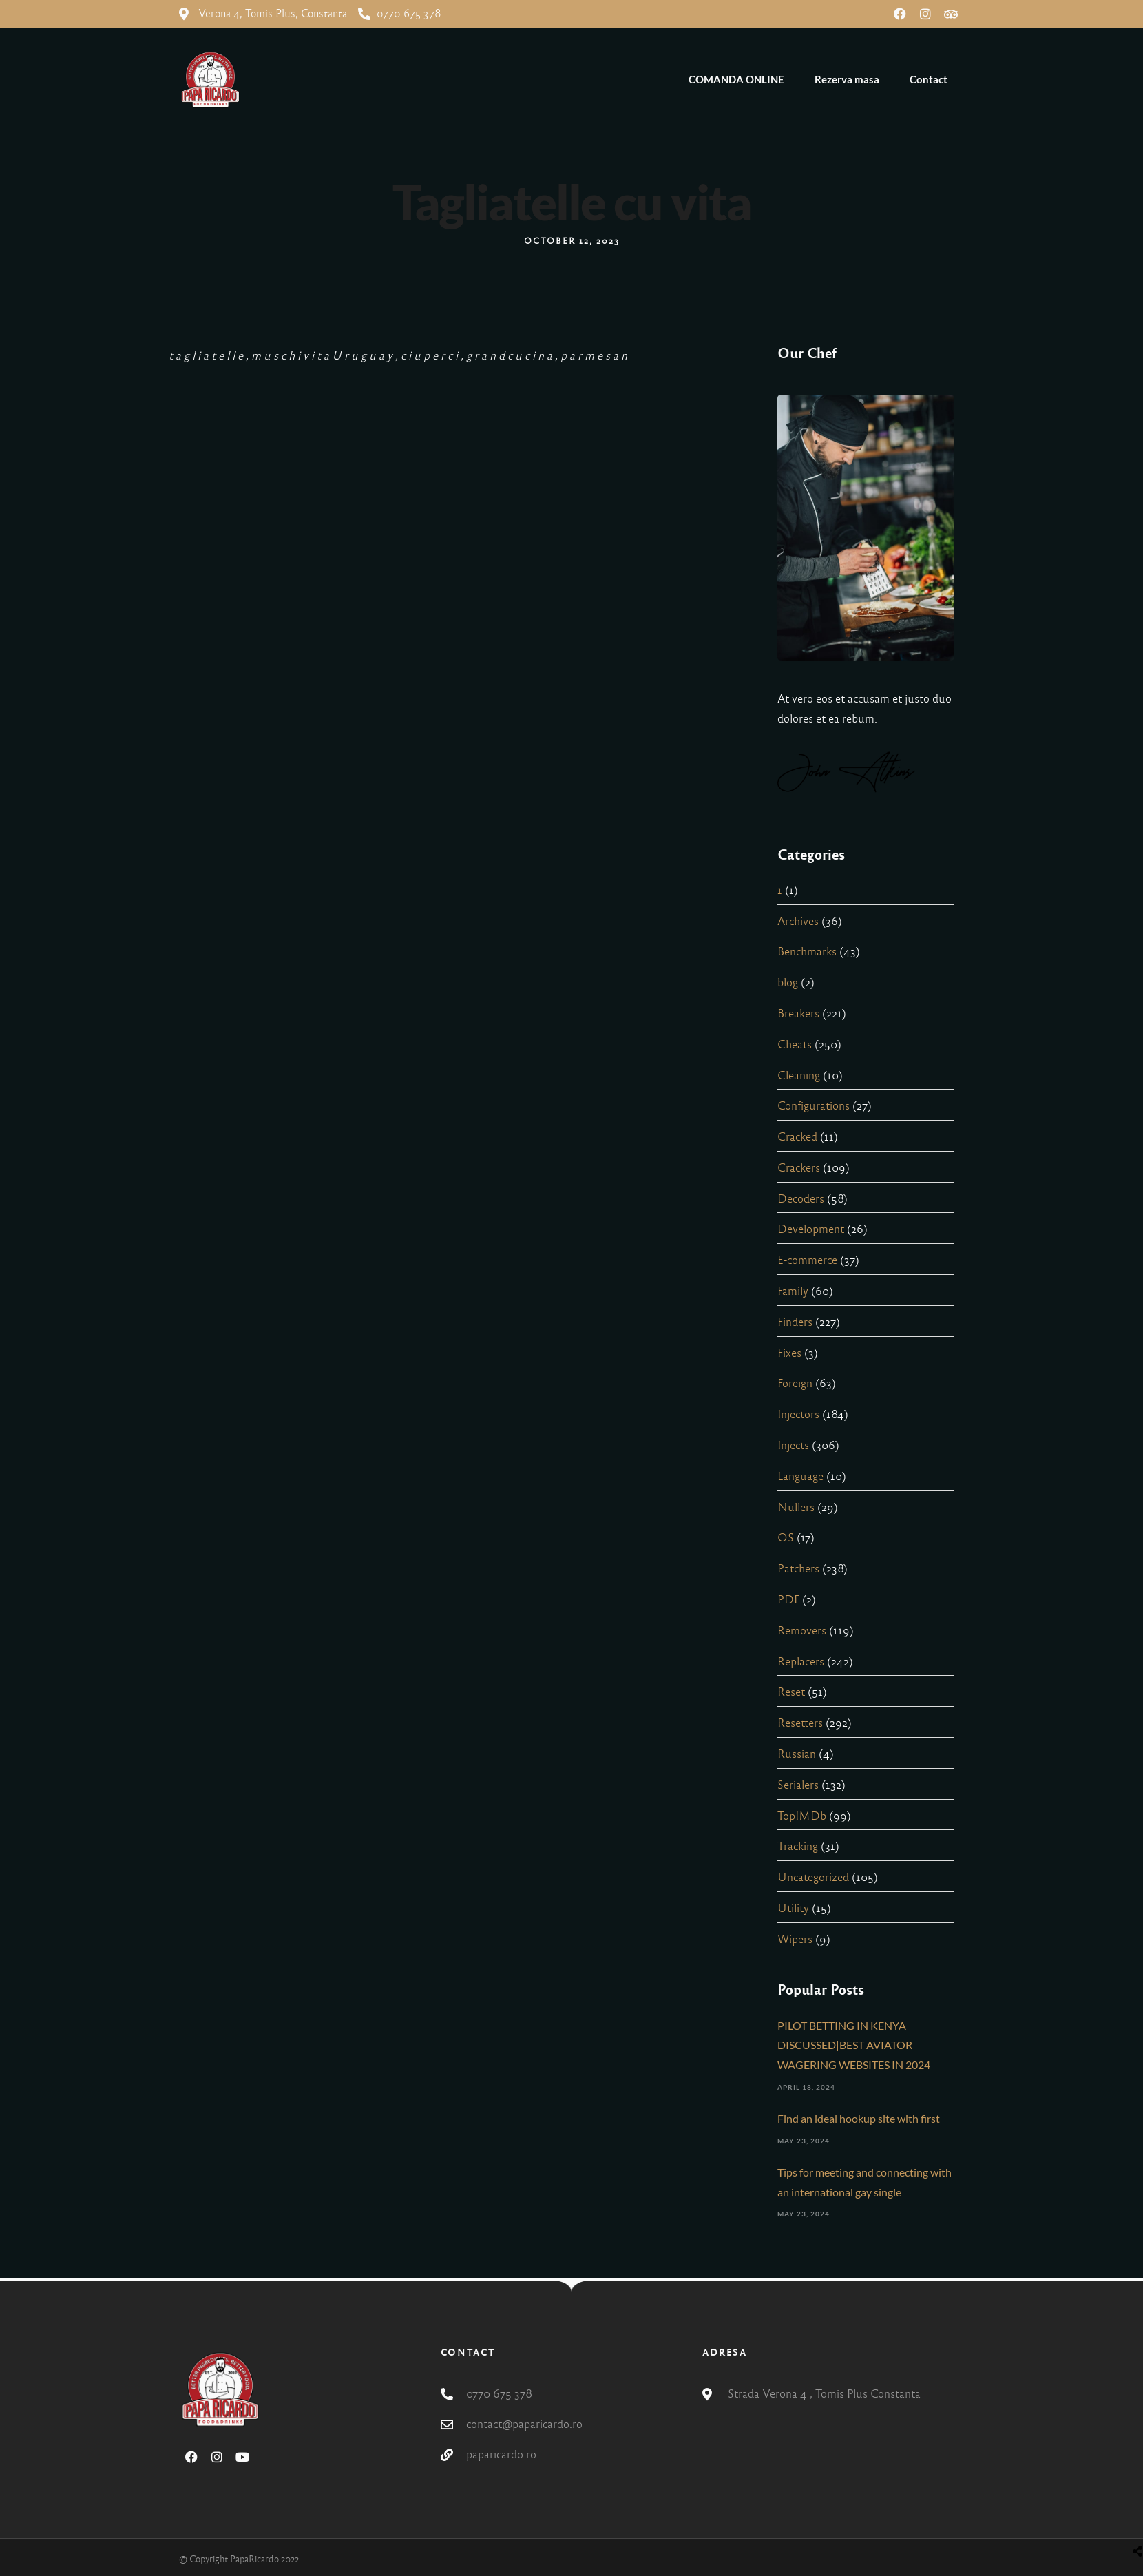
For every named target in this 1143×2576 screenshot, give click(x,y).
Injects (793, 1445)
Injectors (798, 1414)
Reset (791, 1692)
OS (785, 1537)
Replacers (800, 1661)
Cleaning (798, 1075)
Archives (798, 921)
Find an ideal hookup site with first (858, 2118)
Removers (801, 1630)
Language (800, 1476)
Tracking (797, 1846)
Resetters (800, 1723)
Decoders (800, 1198)
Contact (928, 79)
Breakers (798, 1013)
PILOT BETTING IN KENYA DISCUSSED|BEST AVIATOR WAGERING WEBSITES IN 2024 (853, 2045)
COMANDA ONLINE (736, 79)
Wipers (794, 1939)
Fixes (789, 1353)
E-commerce (807, 1260)
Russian (796, 1753)
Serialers (798, 1784)
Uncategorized (813, 1877)
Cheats (794, 1044)
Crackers (798, 1167)
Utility (793, 1908)
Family (792, 1291)
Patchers (798, 1568)
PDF (788, 1599)
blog (787, 982)
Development (810, 1229)
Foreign (794, 1383)
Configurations (813, 1105)
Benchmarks (807, 951)
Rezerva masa (847, 79)
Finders (794, 1322)
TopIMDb (801, 1815)
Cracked (797, 1136)
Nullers (796, 1507)
